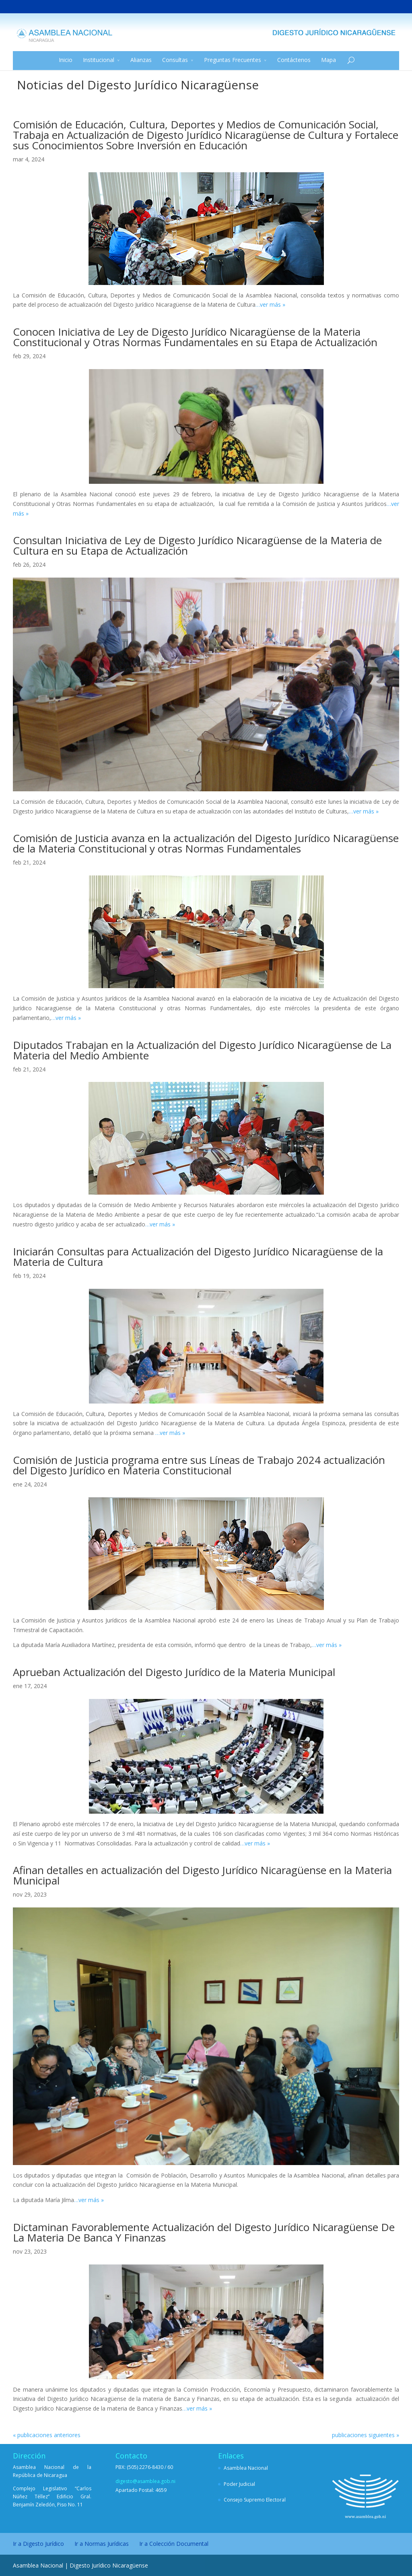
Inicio (65, 60)
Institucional (98, 60)
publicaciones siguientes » (365, 2435)
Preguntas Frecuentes (232, 60)
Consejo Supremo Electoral (255, 2499)
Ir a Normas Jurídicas (101, 2543)
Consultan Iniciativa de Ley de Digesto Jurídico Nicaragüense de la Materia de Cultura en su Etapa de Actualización (197, 545)
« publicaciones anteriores (46, 2435)
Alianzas (141, 60)
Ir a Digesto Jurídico (38, 2543)
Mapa (328, 60)
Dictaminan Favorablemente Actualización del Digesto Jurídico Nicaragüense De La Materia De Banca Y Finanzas (204, 2232)
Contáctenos (294, 60)
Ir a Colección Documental (173, 2543)
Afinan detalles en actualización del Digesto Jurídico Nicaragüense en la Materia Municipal (202, 1875)
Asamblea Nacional (246, 2468)
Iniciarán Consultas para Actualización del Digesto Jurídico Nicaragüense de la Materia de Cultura (198, 1256)
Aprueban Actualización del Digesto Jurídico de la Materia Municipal (174, 1672)
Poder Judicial (239, 2484)
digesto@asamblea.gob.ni (145, 2481)
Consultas (175, 60)
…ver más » (270, 304)
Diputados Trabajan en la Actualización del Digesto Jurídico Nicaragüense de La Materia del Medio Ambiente (202, 1050)
